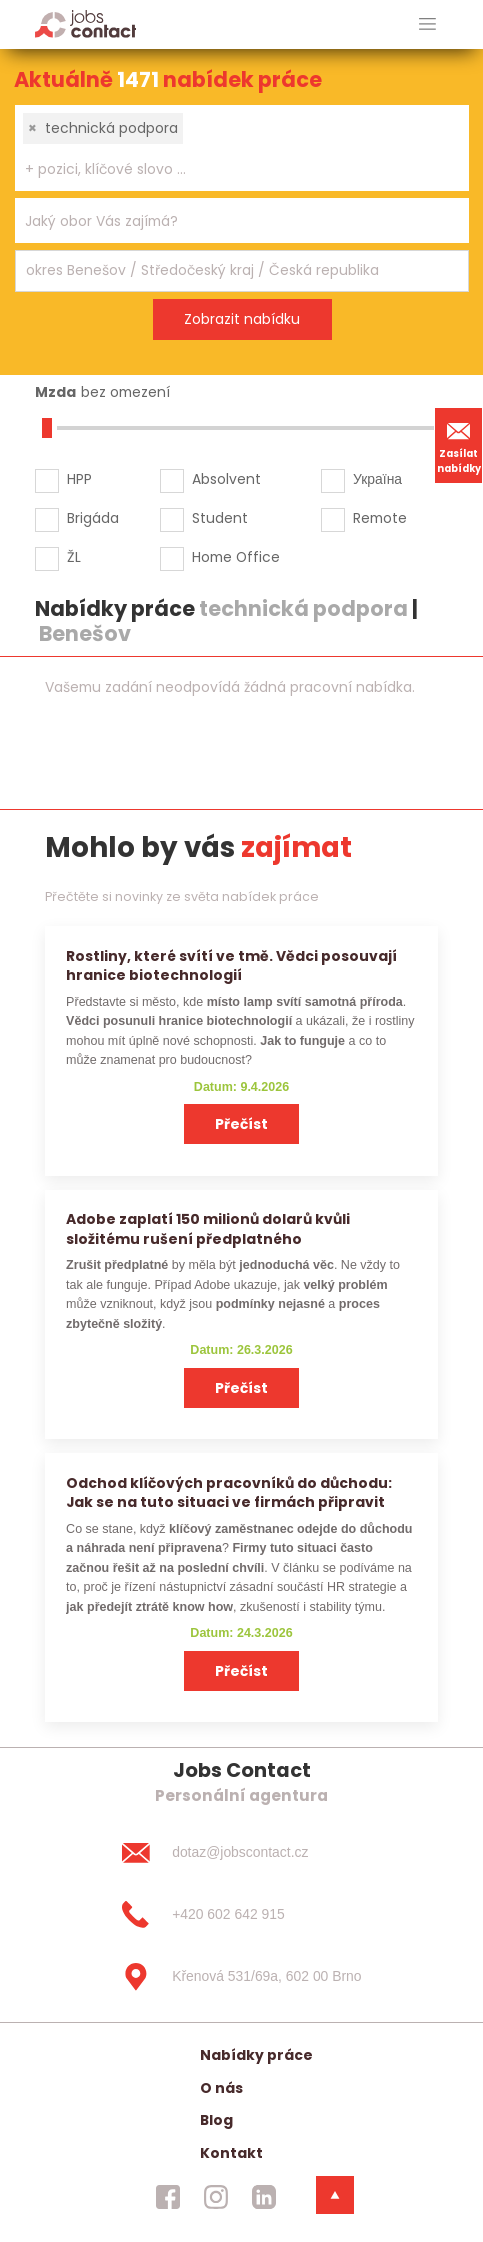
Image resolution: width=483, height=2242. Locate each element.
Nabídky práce (256, 2055)
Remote (380, 518)
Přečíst (241, 1124)
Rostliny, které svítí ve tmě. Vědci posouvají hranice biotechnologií (231, 965)
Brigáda (93, 518)
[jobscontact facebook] (168, 2197)
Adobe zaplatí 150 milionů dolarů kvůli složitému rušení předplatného (208, 1228)
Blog (216, 2120)
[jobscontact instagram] (216, 2197)
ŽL (74, 557)
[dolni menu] (335, 2195)
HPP (79, 479)
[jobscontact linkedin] (264, 2197)
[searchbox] (229, 169)
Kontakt (231, 2153)
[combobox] (242, 148)
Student (220, 518)
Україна (377, 479)
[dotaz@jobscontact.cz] (241, 1853)
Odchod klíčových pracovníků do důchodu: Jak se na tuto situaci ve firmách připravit (229, 1492)
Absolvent (226, 479)
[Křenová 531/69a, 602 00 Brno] (241, 1977)
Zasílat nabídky (459, 445)
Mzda (55, 392)
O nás (221, 2088)
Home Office (236, 557)
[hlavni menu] (427, 24)
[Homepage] (85, 23)
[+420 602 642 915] (241, 1915)
